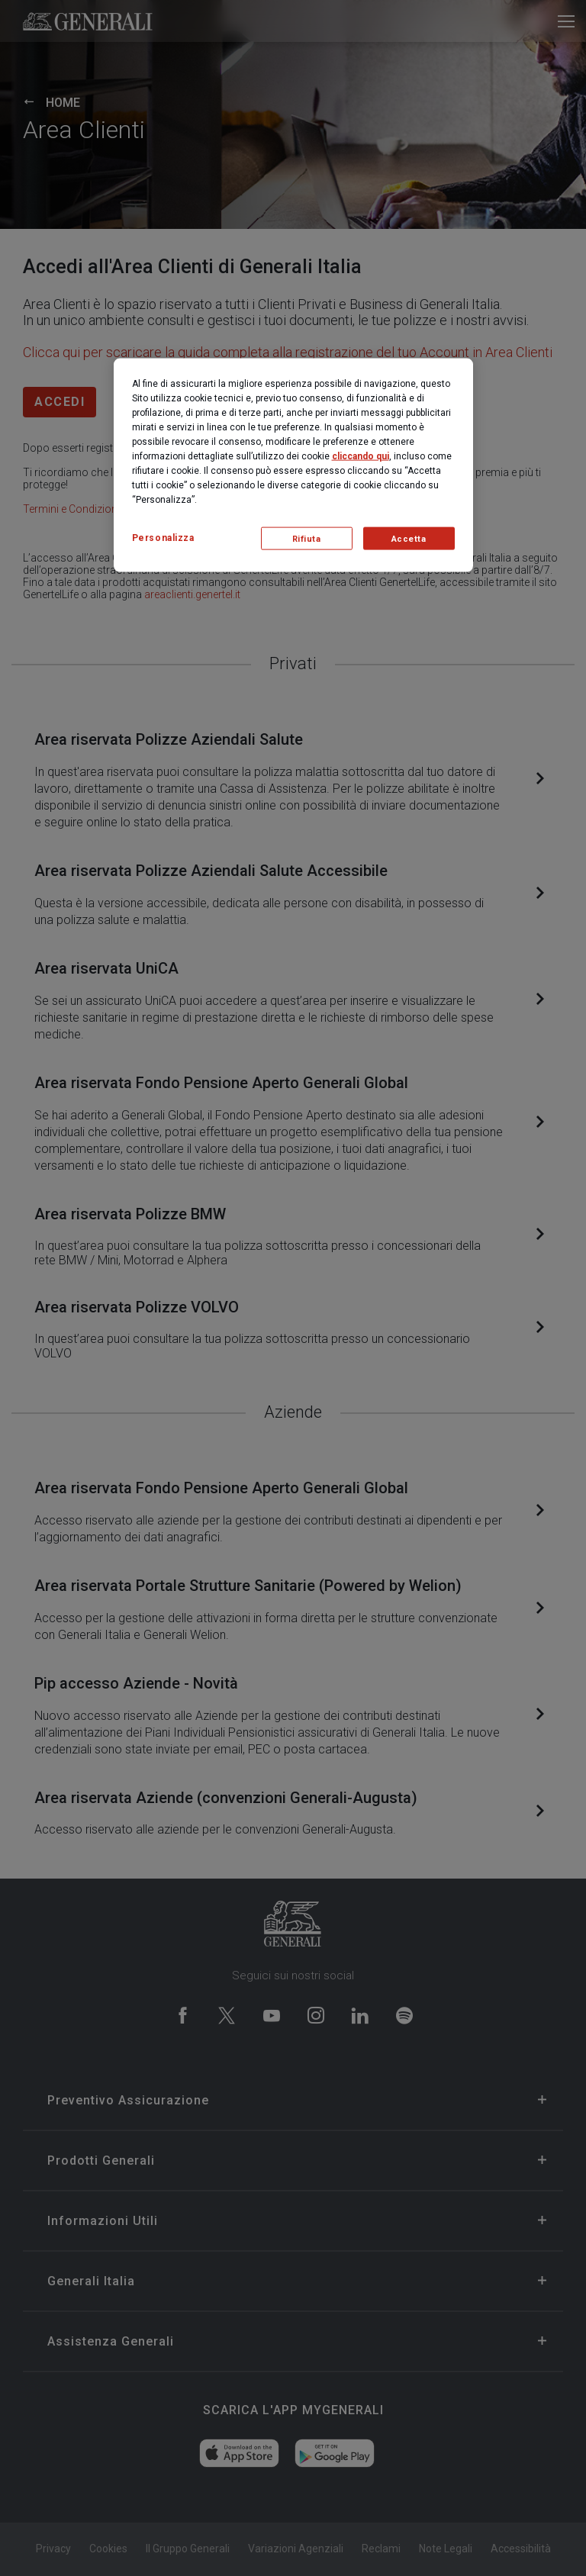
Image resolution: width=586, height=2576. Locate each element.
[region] (293, 465)
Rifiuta (306, 538)
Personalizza (163, 538)
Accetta (409, 538)
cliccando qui (360, 456)
